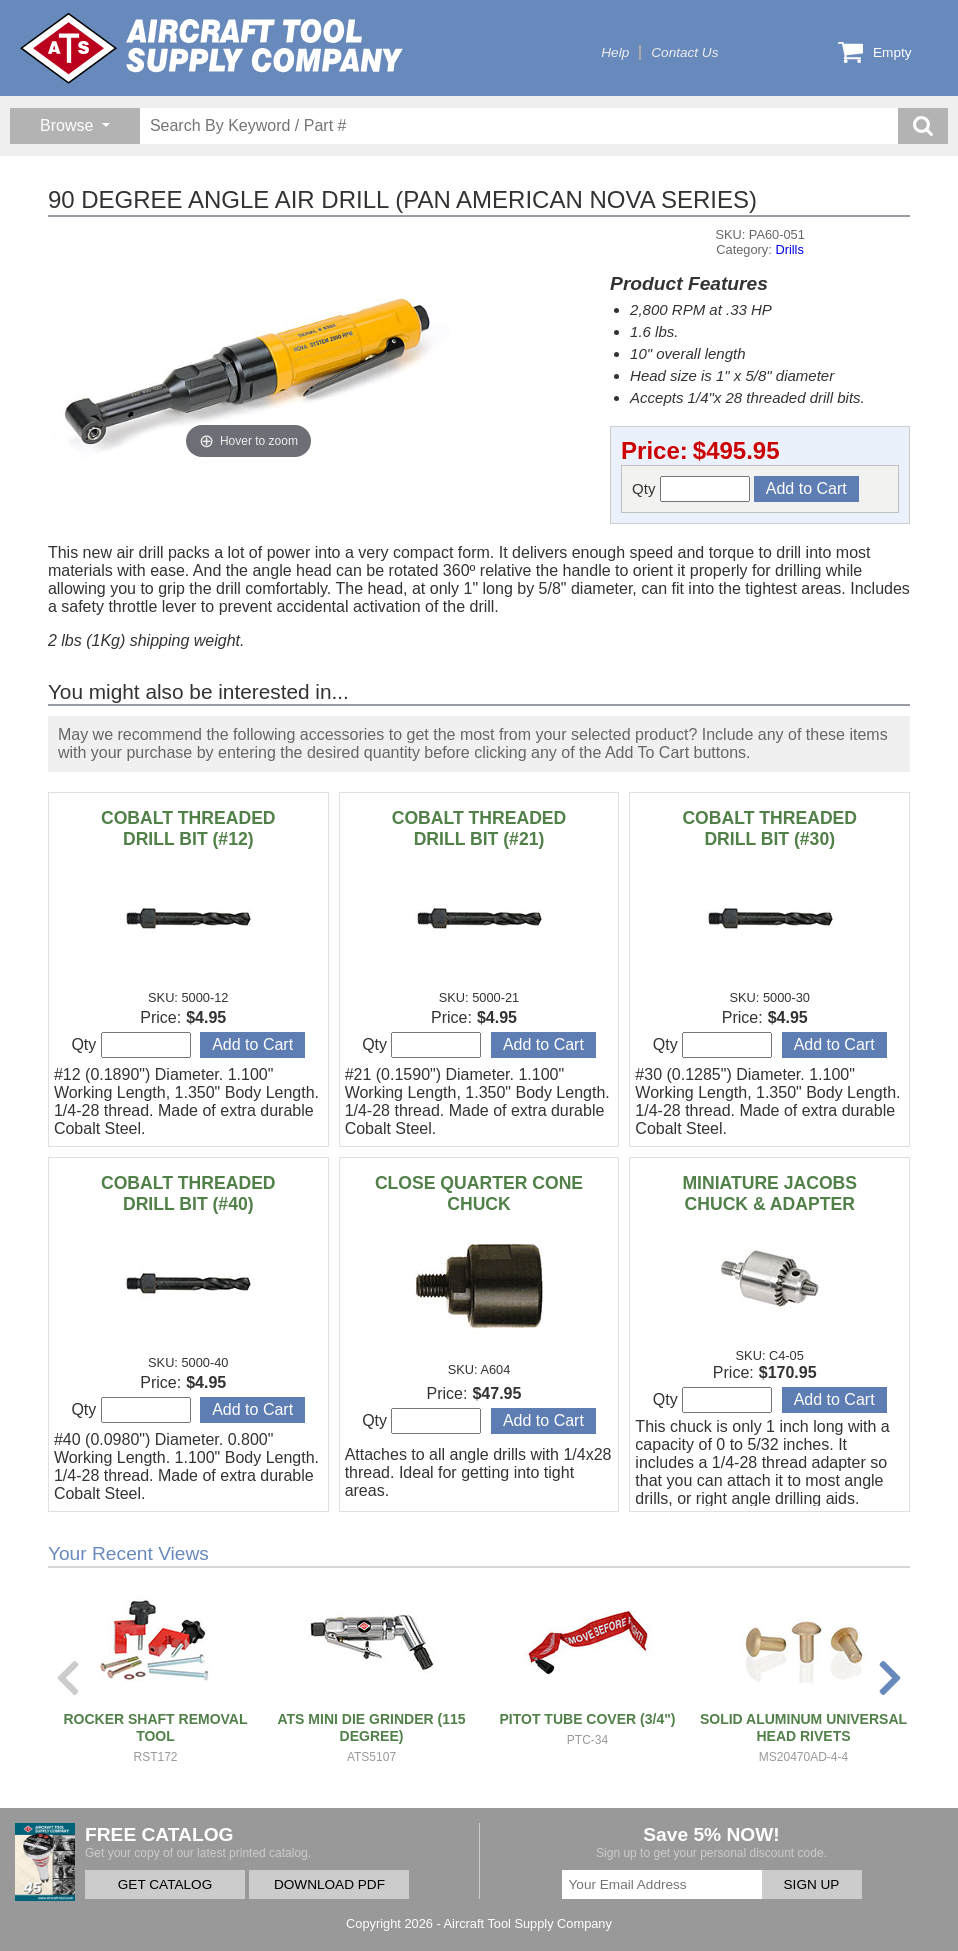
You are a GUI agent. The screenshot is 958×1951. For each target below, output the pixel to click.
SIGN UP (812, 1884)
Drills (789, 249)
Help (615, 52)
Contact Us (684, 52)
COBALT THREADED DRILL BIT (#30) (769, 828)
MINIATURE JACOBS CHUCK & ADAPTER (769, 1193)
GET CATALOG (165, 1884)
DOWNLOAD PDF (329, 1884)
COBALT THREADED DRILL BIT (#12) (188, 828)
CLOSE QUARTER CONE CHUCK (479, 1193)
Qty (691, 489)
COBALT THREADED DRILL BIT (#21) (479, 828)
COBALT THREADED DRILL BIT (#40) (188, 1193)
